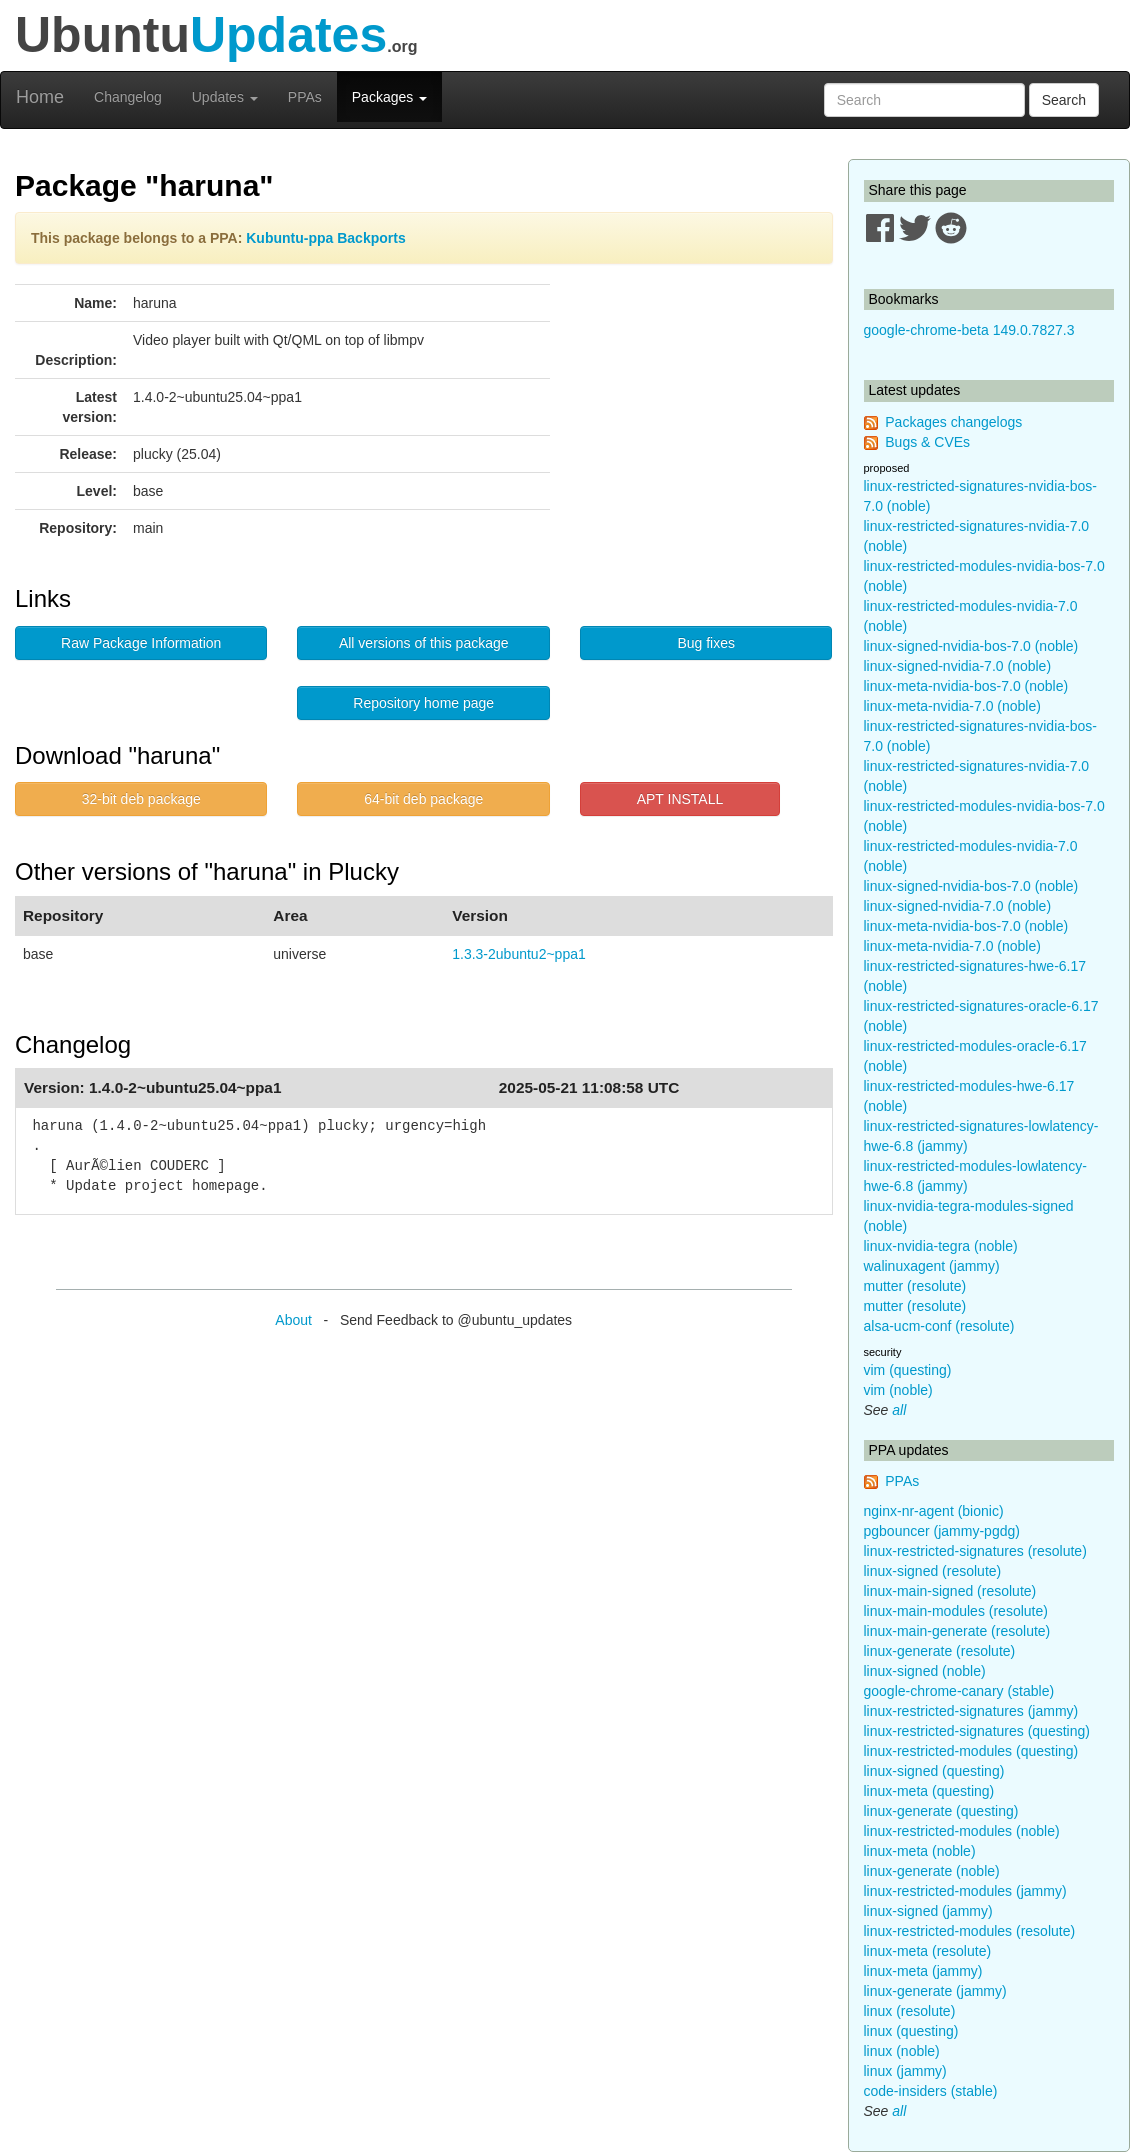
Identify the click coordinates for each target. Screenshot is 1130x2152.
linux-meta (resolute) (928, 1951)
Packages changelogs (953, 422)
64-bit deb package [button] (423, 799)
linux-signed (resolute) (933, 1571)
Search (1064, 100)
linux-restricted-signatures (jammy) (971, 1711)
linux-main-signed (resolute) (950, 1591)
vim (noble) (898, 1390)
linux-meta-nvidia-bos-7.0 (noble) (966, 686)
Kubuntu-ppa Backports (325, 238)
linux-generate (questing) (941, 1811)
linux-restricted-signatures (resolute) (975, 1551)
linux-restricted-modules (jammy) (965, 1891)
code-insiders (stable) (931, 2091)
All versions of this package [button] (424, 643)
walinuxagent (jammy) (932, 1266)
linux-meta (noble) (920, 1851)
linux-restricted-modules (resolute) (970, 1931)
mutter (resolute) (915, 1286)
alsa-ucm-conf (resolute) (939, 1326)
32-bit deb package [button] (141, 799)
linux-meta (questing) (929, 1791)
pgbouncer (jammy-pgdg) (942, 1531)
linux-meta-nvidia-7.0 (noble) (952, 706)
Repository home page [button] (423, 703)
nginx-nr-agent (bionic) (934, 1511)
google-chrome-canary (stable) (959, 1691)
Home (40, 97)
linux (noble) (902, 2051)
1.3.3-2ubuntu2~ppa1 (519, 954)
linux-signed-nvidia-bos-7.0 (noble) (971, 646)
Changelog (128, 97)
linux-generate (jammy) (935, 1991)
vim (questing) (908, 1370)
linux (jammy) (905, 2071)
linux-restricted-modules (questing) (971, 1751)
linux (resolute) (910, 2011)
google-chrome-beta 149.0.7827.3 (969, 330)
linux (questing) (911, 2031)
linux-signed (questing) (934, 1771)
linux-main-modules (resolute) (956, 1611)
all (899, 1410)
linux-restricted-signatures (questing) (977, 1731)
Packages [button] (389, 97)
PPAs (305, 97)
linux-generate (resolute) (940, 1651)
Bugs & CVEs (927, 442)
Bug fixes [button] (706, 643)
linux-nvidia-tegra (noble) (941, 1246)
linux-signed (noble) (925, 1671)
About (293, 1320)
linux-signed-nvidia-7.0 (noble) (958, 666)
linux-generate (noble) (932, 1871)
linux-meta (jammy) (923, 1971)
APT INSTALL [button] (680, 799)
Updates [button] (225, 97)
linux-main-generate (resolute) (957, 1631)
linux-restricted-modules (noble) (962, 1831)
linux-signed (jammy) (928, 1911)
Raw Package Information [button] (141, 643)
